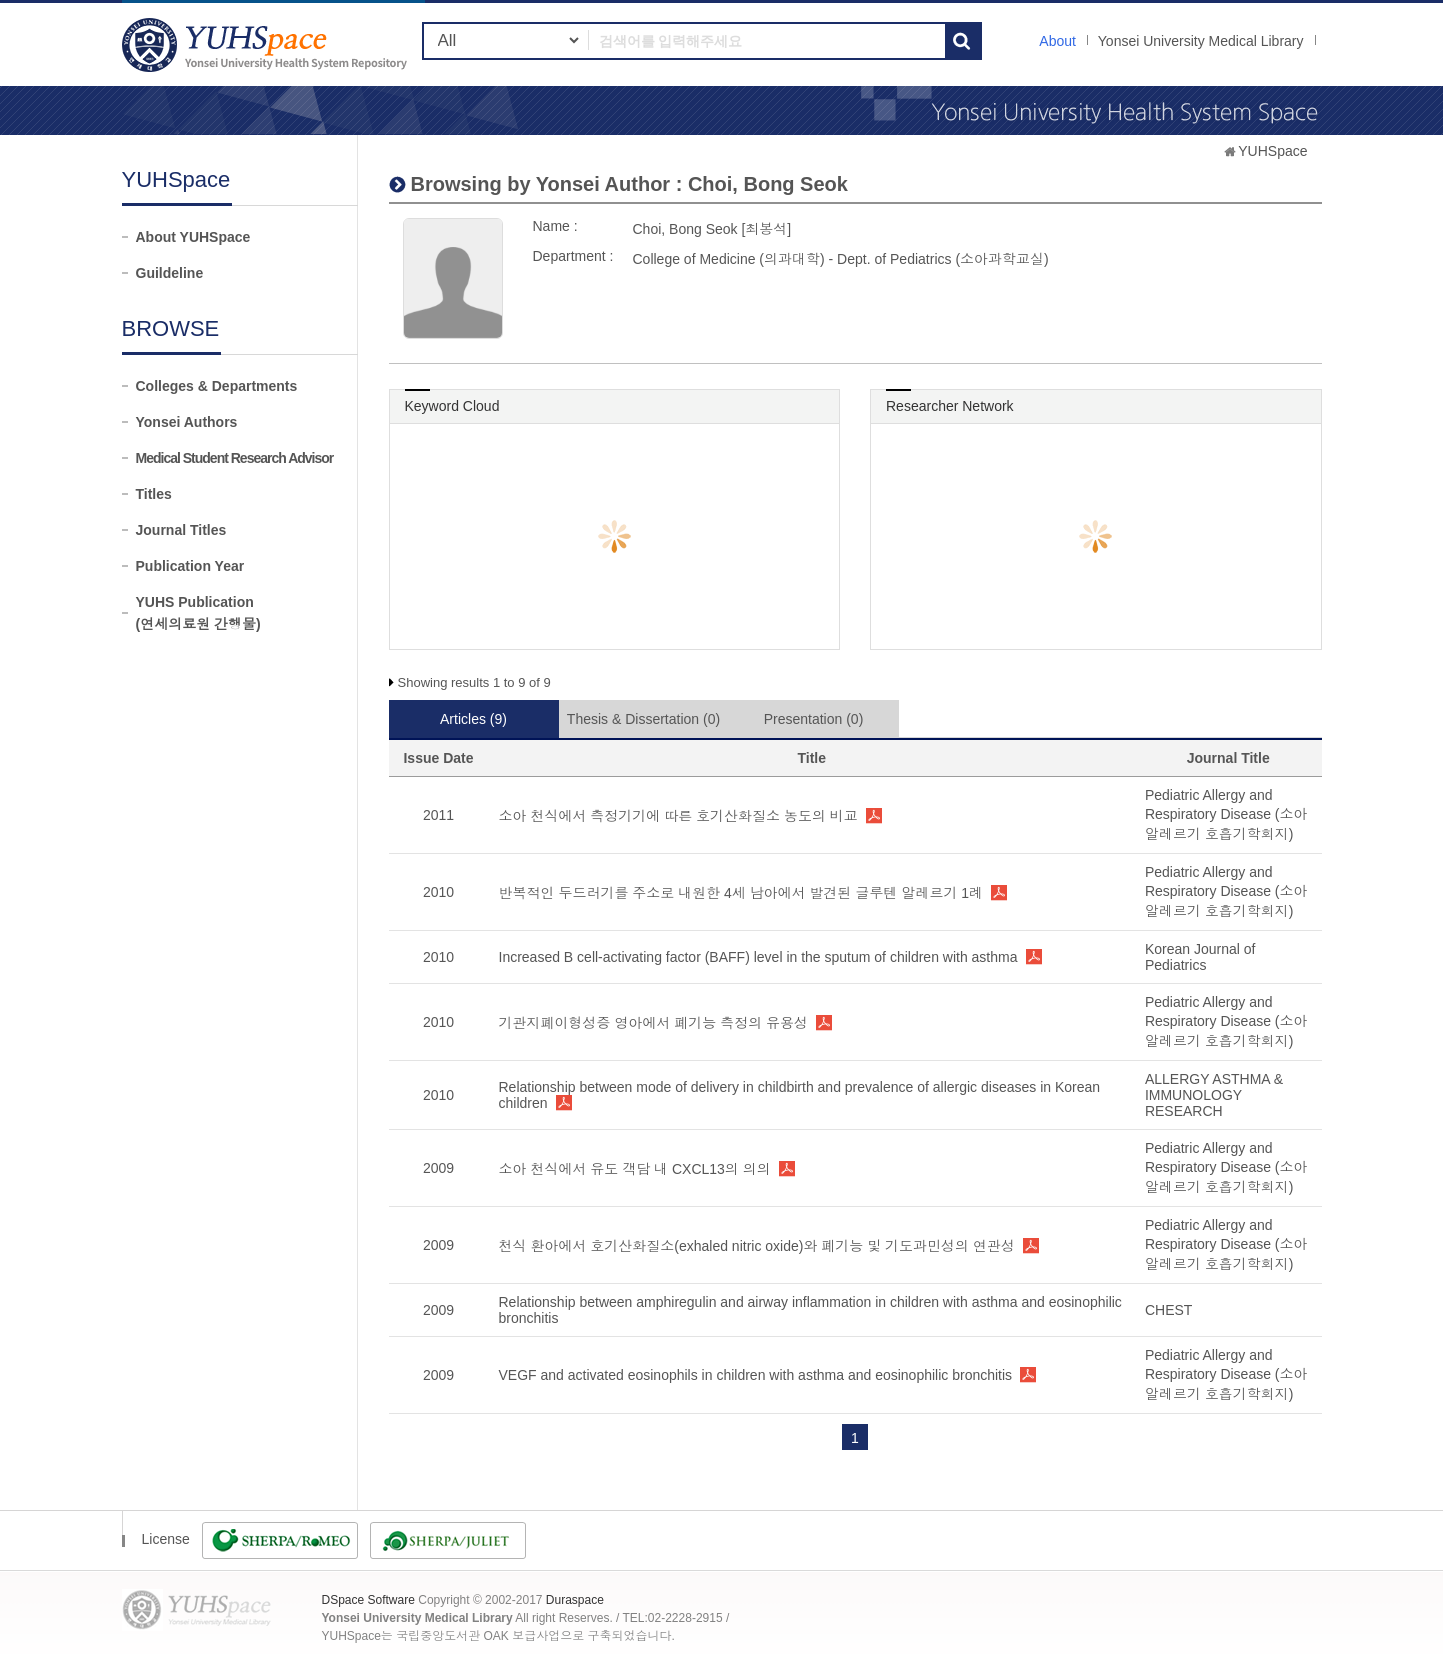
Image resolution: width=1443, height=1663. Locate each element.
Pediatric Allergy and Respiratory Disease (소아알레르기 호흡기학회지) (1226, 814)
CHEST (1168, 1310)
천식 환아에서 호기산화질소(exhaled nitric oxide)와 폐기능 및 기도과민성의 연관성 (757, 1246)
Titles (154, 494)
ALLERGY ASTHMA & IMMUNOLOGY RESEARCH (1214, 1095)
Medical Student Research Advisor (235, 458)
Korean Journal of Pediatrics (1200, 957)
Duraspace (575, 1600)
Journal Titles (181, 530)
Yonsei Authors (187, 422)
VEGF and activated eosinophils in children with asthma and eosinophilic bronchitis (756, 1375)
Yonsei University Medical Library (1201, 41)
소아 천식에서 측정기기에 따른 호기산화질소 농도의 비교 (678, 816)
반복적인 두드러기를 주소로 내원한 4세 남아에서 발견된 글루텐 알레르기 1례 (741, 893)
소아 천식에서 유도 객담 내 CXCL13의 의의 (635, 1169)
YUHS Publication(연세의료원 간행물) (198, 613)
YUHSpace (1272, 151)
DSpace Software (368, 1600)
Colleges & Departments (217, 386)
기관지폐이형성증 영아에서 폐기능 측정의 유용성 (654, 1023)
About (1057, 41)
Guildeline (170, 273)
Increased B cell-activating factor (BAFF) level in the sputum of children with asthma (758, 957)
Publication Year (190, 566)
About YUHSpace (193, 237)
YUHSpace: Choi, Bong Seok (267, 44)
